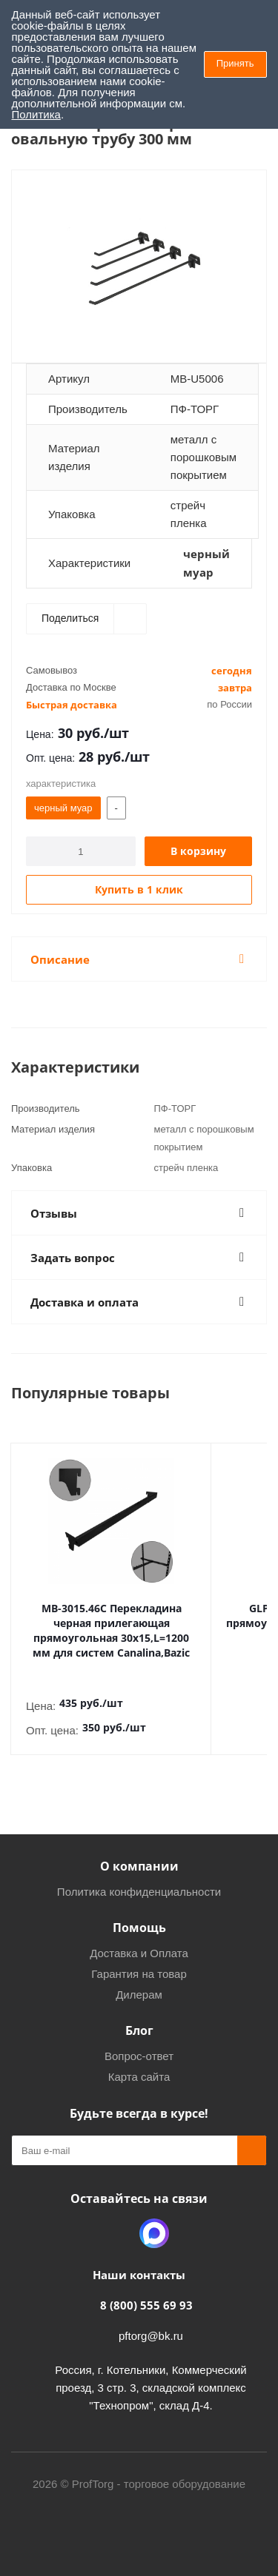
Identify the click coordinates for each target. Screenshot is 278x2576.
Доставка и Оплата (139, 1953)
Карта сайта (139, 2076)
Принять (235, 63)
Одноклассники (117, 2233)
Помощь (139, 1927)
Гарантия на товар (138, 1974)
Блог (139, 2030)
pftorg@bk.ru (151, 2336)
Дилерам (139, 1994)
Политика (36, 114)
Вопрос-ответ (139, 2056)
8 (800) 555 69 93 (146, 2305)
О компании (139, 1866)
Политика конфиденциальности (139, 1891)
